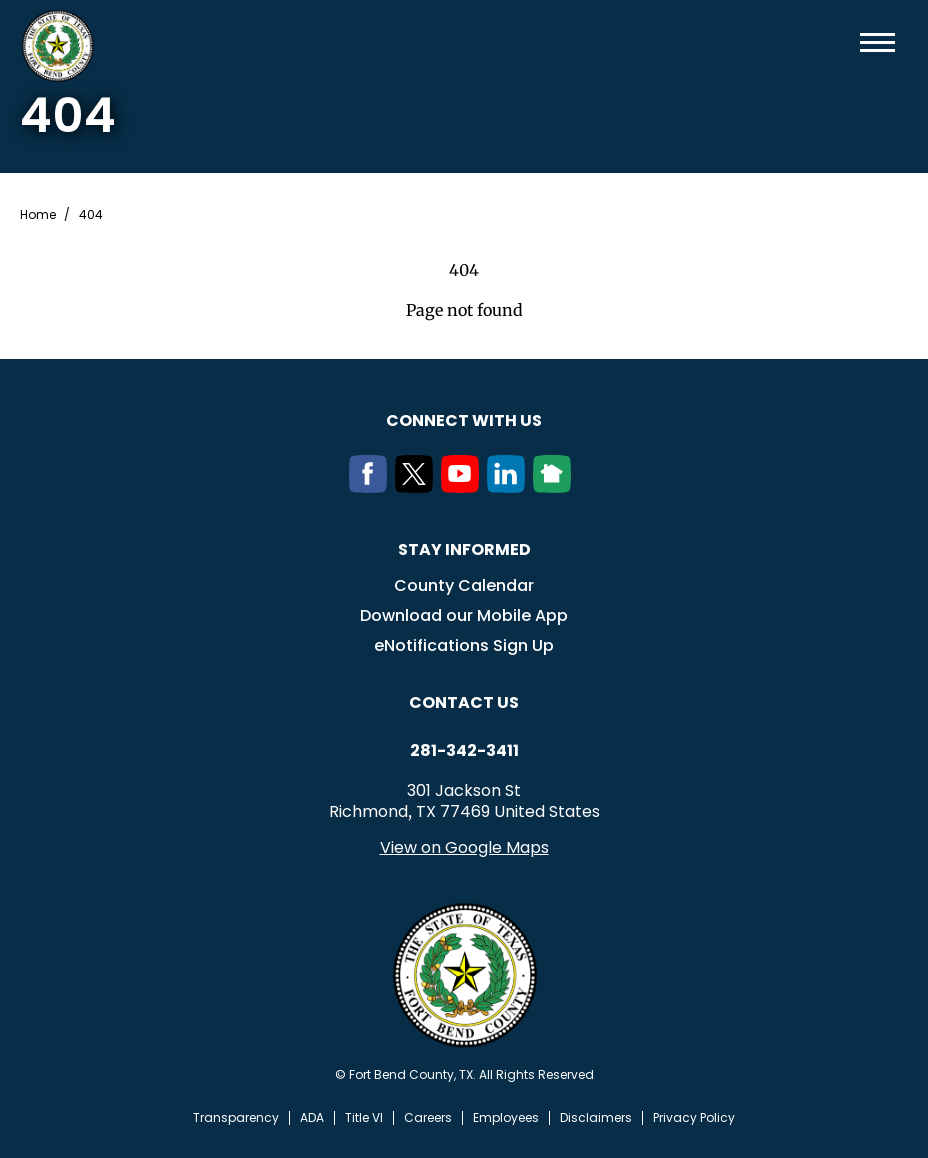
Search (845, 42)
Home (38, 215)
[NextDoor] (556, 487)
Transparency (236, 1118)
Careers (428, 1118)
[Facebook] (372, 487)
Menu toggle (877, 42)
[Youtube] (464, 487)
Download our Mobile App (464, 615)
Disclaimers (596, 1118)
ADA (312, 1118)
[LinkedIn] (510, 487)
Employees (506, 1118)
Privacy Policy (694, 1118)
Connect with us (464, 420)
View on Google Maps (464, 847)
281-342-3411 (464, 751)
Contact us (464, 702)
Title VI (364, 1118)
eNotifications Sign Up (464, 645)
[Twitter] (418, 487)
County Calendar (464, 585)
